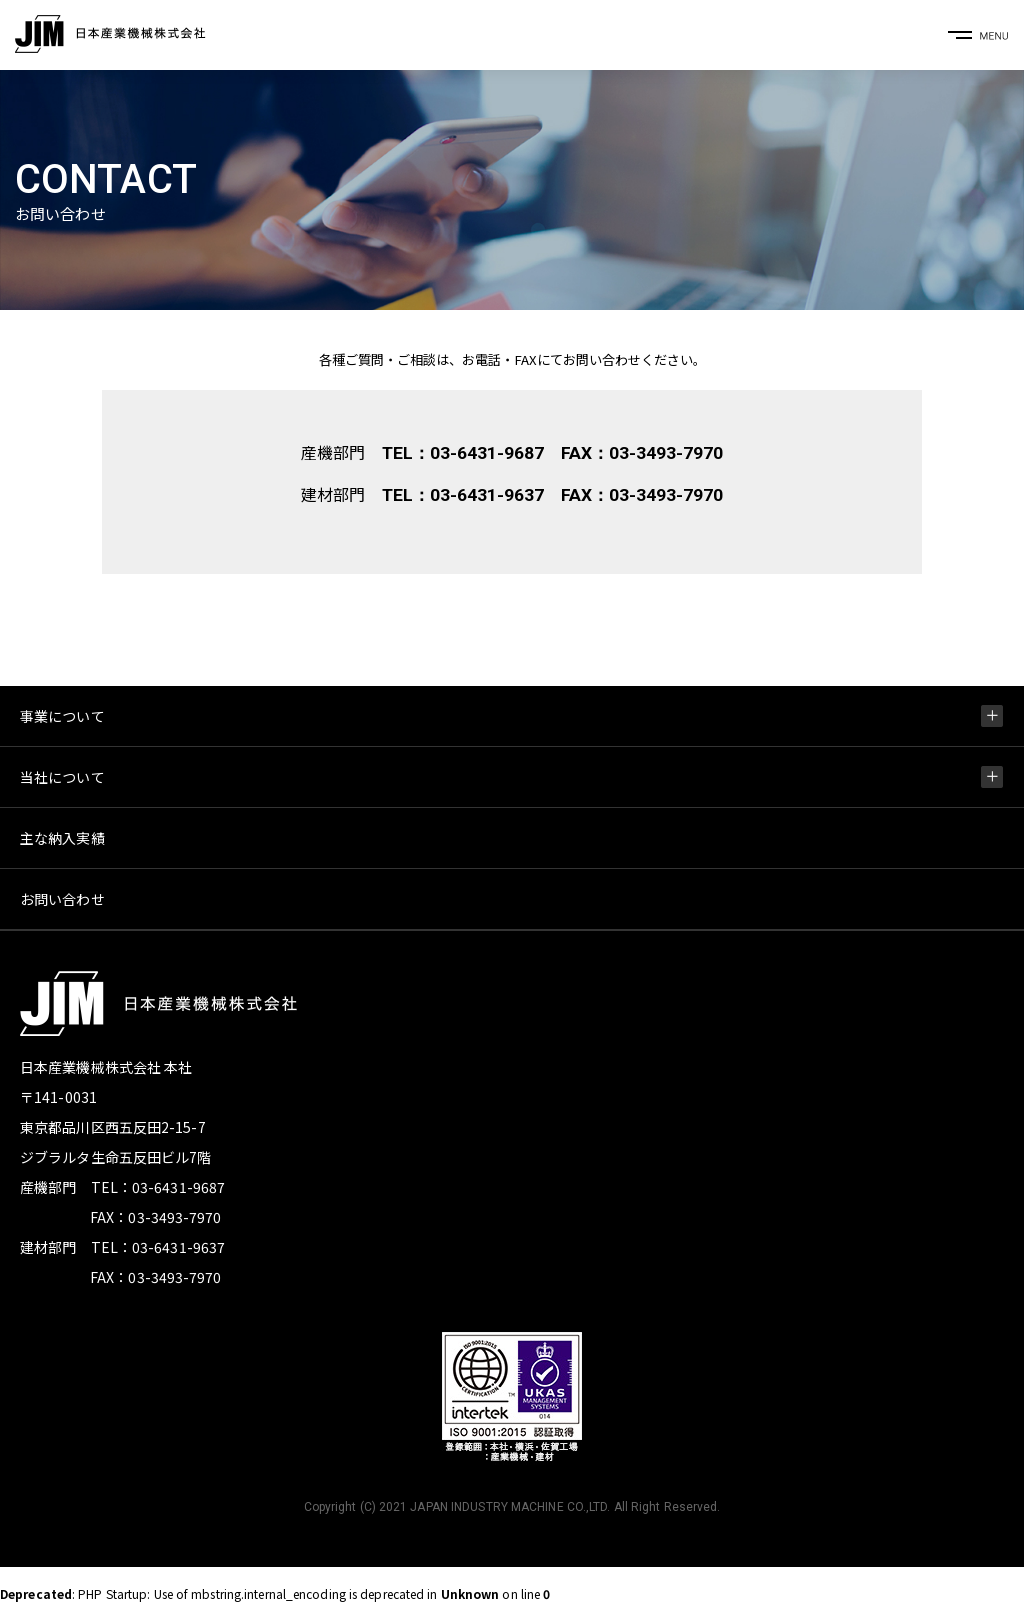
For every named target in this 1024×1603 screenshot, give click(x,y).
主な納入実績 (62, 838)
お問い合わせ (62, 899)
